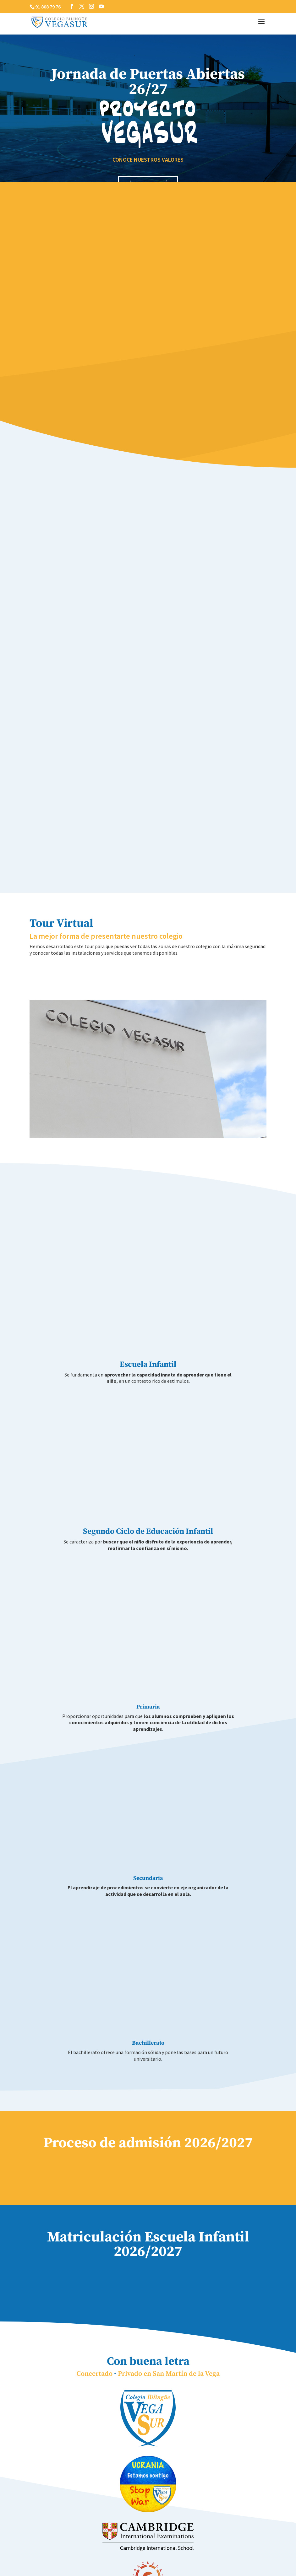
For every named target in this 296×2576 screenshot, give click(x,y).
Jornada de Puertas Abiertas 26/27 (148, 82)
